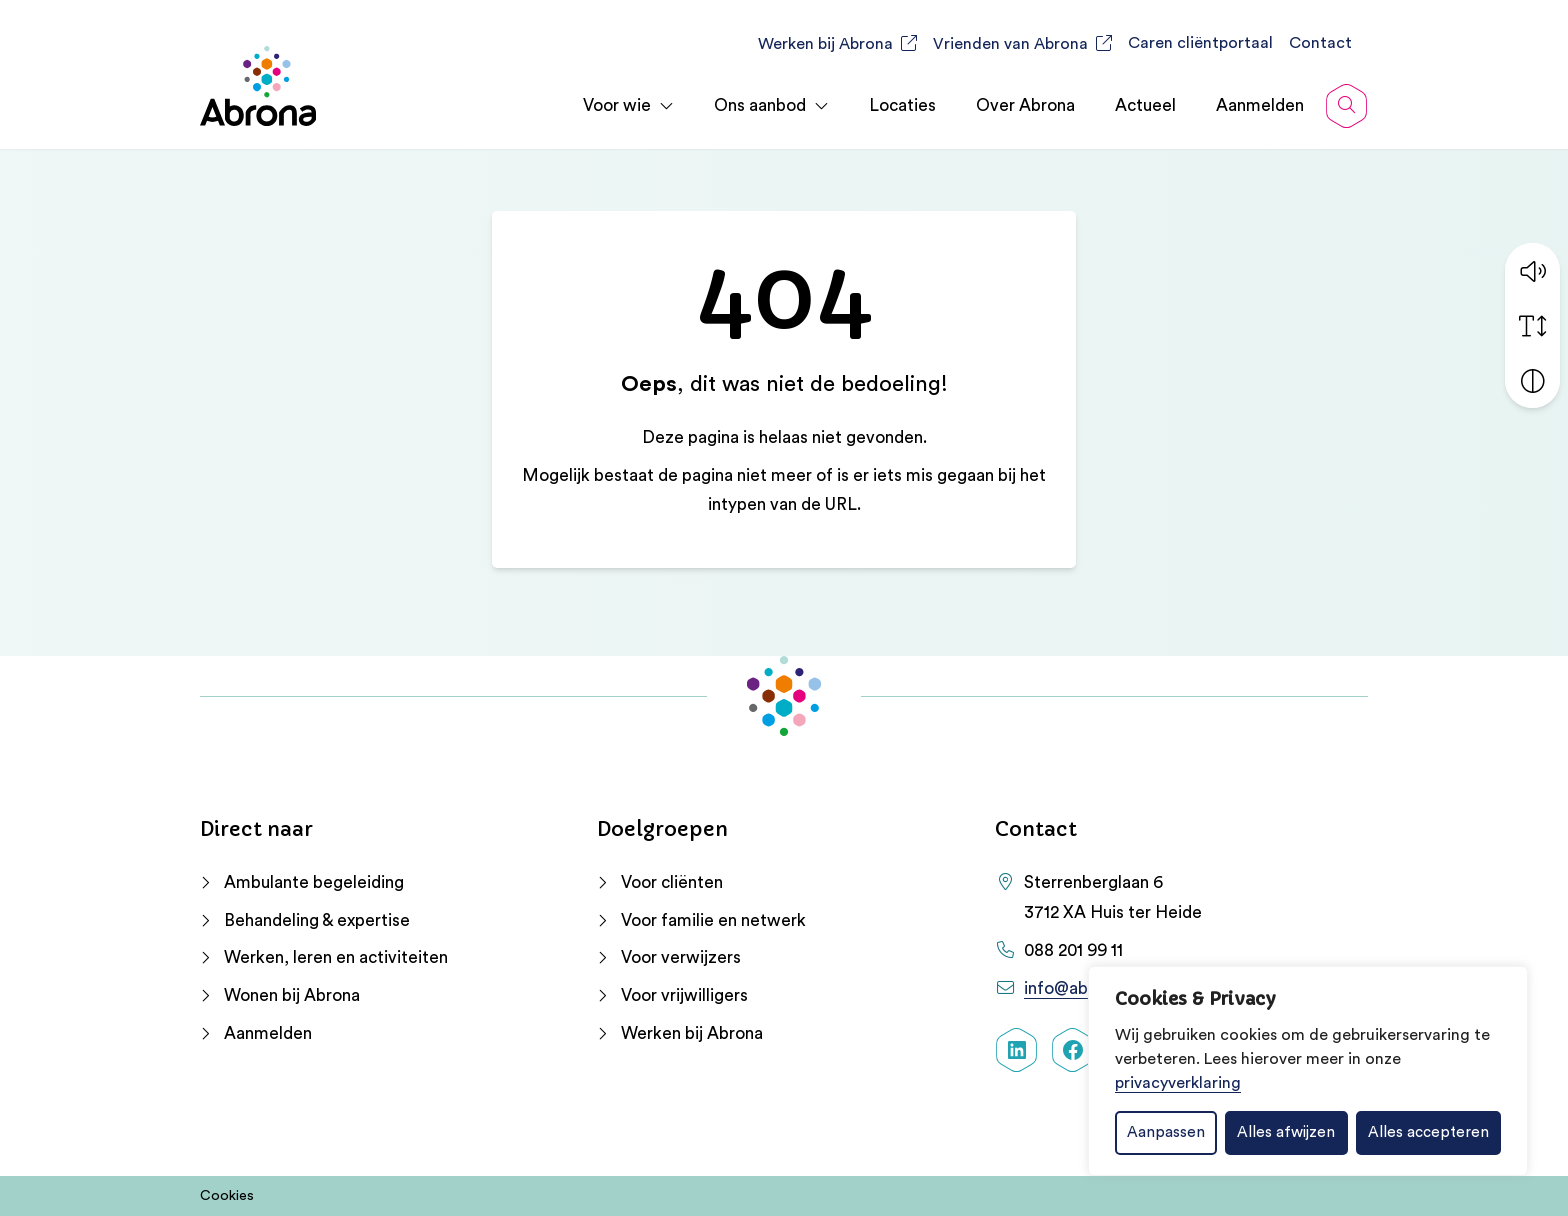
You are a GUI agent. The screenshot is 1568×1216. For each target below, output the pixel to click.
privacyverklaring (1178, 1083)
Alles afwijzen (1286, 1132)
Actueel (1145, 105)
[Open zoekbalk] (1346, 106)
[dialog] (1308, 1071)
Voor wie (617, 105)
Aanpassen (1166, 1132)
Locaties (902, 105)
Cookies (227, 1196)
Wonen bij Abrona (292, 995)
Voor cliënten (672, 882)
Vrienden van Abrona (1010, 44)
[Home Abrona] (258, 86)
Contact (1320, 43)
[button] (1532, 269)
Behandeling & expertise (317, 920)
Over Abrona (1025, 105)
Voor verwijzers (681, 957)
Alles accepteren (1428, 1132)
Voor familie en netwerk (713, 920)
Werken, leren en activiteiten (336, 957)
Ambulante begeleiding (314, 882)
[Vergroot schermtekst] (1532, 324)
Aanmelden (1260, 105)
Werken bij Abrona (825, 44)
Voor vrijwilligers (684, 995)
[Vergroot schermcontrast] (1532, 379)
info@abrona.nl (1081, 988)
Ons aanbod (760, 105)
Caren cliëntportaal (1200, 43)
